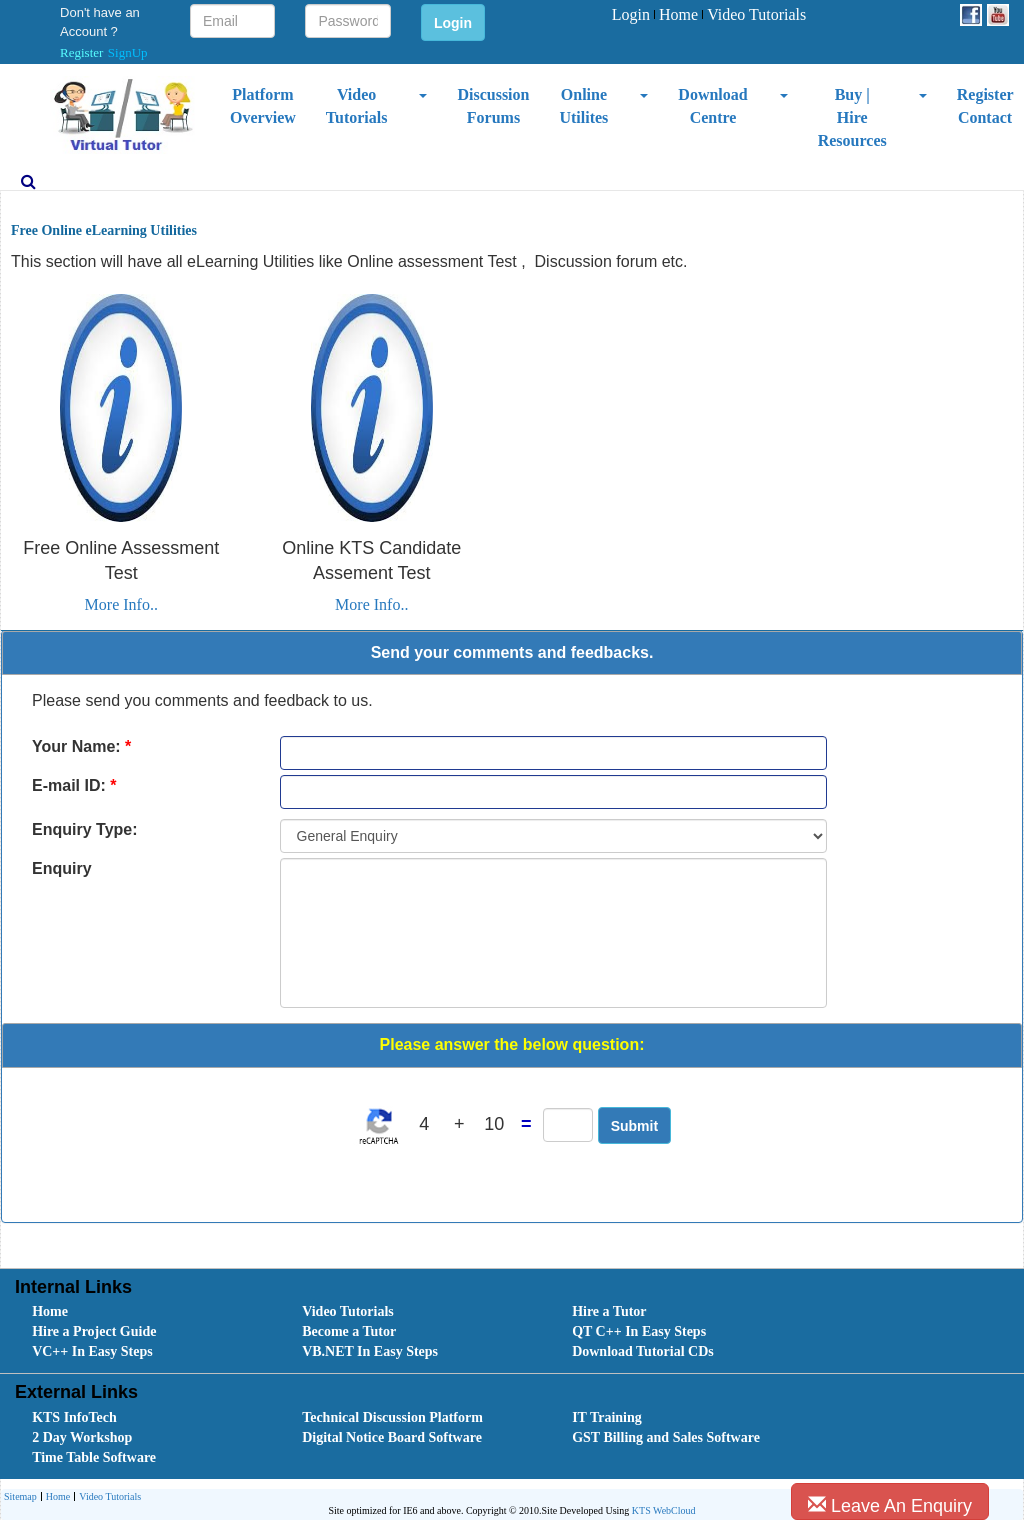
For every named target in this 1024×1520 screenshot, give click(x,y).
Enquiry (62, 868)
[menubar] (709, 15)
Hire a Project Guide (94, 1331)
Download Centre (712, 106)
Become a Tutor (349, 1331)
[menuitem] (631, 15)
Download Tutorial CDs (643, 1351)
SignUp (128, 52)
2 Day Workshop (82, 1437)
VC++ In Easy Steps (92, 1351)
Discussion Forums (493, 106)
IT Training (607, 1417)
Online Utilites (583, 106)
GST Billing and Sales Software (666, 1437)
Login (631, 14)
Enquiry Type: (85, 829)
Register (81, 52)
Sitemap (20, 1496)
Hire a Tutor (609, 1311)
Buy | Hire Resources (852, 117)
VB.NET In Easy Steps (370, 1351)
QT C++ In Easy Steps (639, 1331)
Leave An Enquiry (890, 1505)
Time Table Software (94, 1457)
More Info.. (121, 604)
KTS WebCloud (664, 1510)
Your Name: (81, 746)
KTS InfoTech (74, 1417)
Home (676, 14)
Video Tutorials (754, 14)
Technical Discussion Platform (392, 1417)
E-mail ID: (74, 785)
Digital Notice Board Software (392, 1437)
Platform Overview (263, 106)
